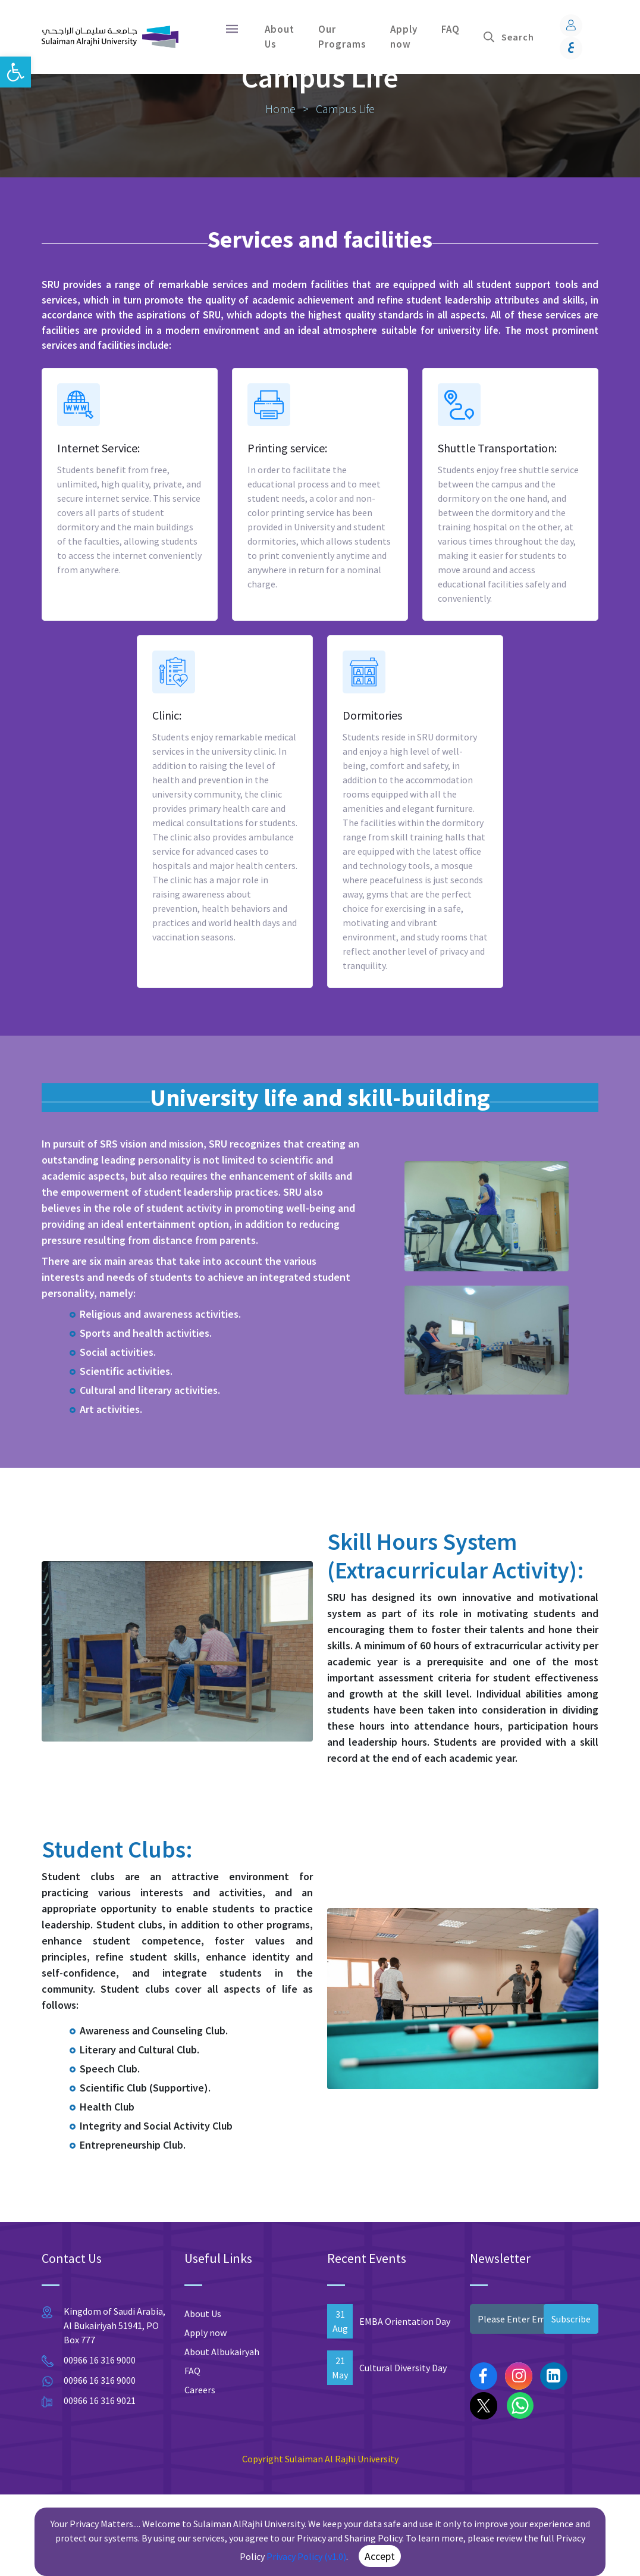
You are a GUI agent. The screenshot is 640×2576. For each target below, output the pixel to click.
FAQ (450, 29)
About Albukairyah (221, 2433)
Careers (199, 2471)
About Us (279, 37)
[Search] (524, 37)
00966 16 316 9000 (100, 2441)
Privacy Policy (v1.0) (306, 2556)
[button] (15, 72)
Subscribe (571, 2400)
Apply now (404, 37)
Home (281, 182)
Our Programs (342, 37)
